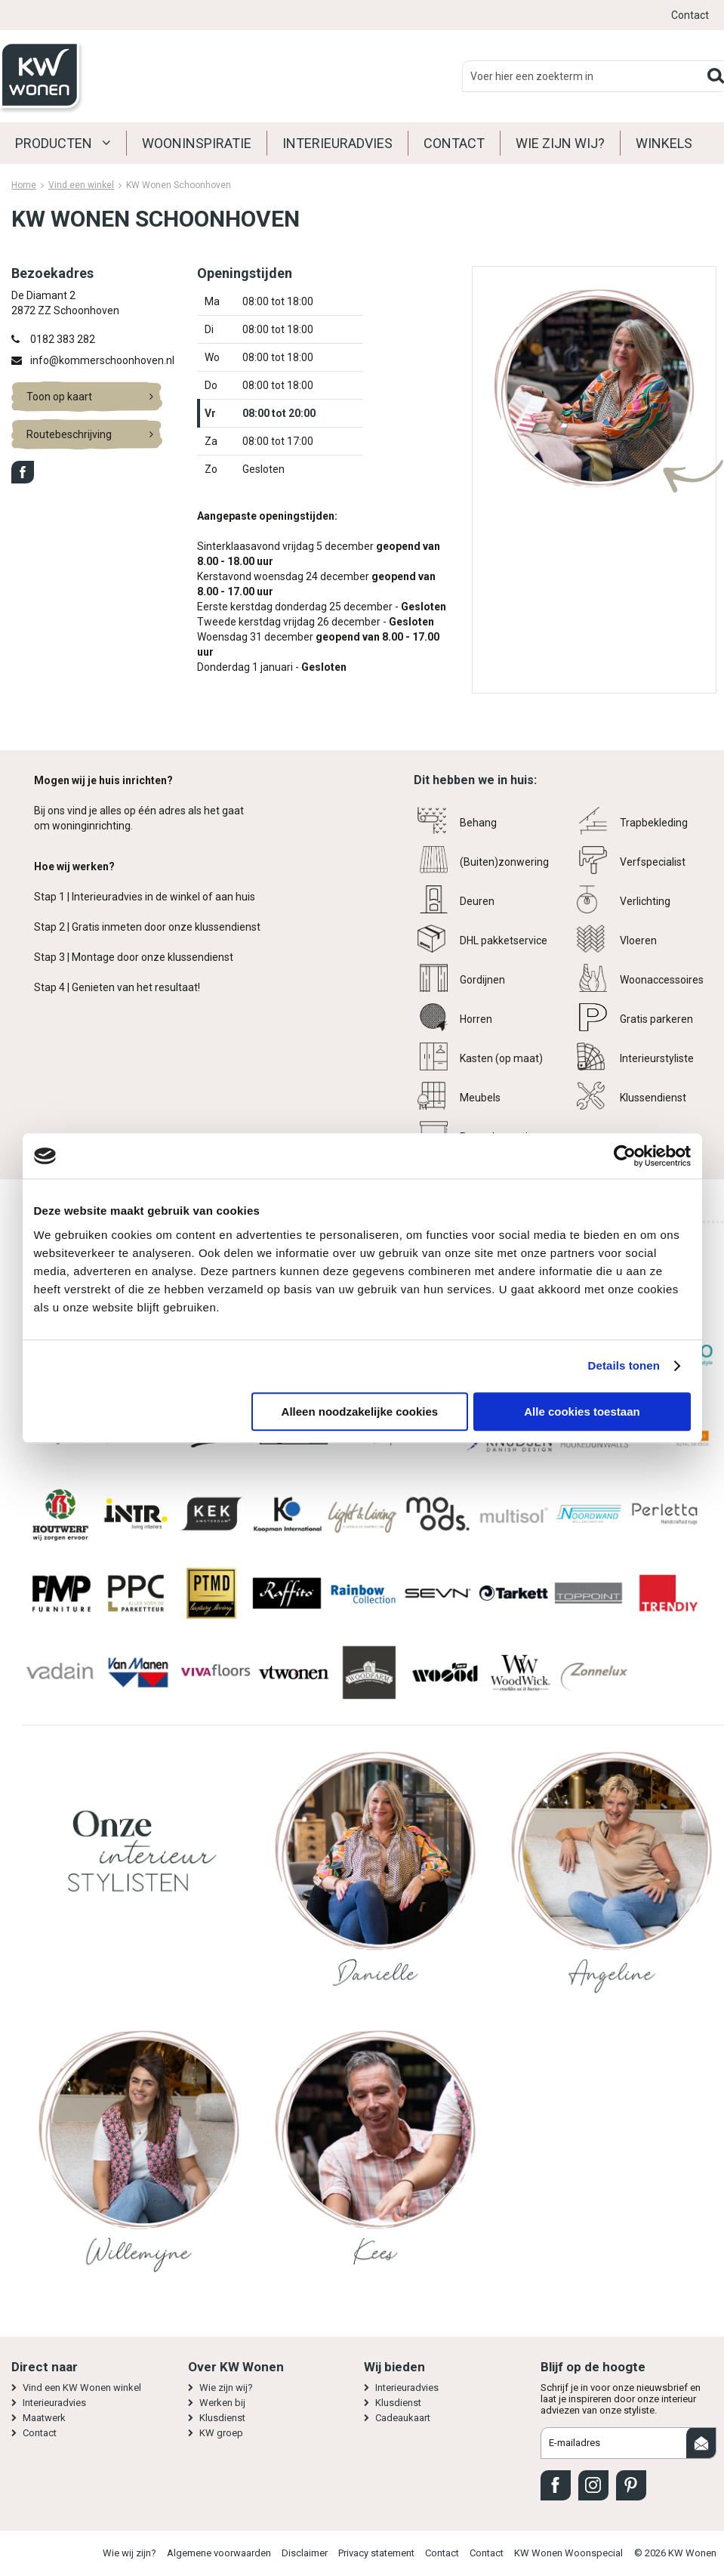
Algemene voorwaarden (219, 2553)
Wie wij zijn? (129, 2553)
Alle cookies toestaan (581, 1411)
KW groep (221, 2433)
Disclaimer (305, 2553)
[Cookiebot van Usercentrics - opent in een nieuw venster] (625, 1155)
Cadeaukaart (402, 2417)
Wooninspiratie (196, 143)
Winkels (664, 143)
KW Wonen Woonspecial (568, 2553)
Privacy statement (376, 2553)
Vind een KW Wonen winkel (82, 2387)
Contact (690, 15)
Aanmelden (701, 2443)
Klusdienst (222, 2417)
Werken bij (222, 2402)
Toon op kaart (59, 397)
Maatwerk (44, 2417)
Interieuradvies (337, 143)
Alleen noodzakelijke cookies (360, 1411)
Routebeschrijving (69, 434)
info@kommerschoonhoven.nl (102, 360)
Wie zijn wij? (560, 143)
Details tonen (624, 1365)
